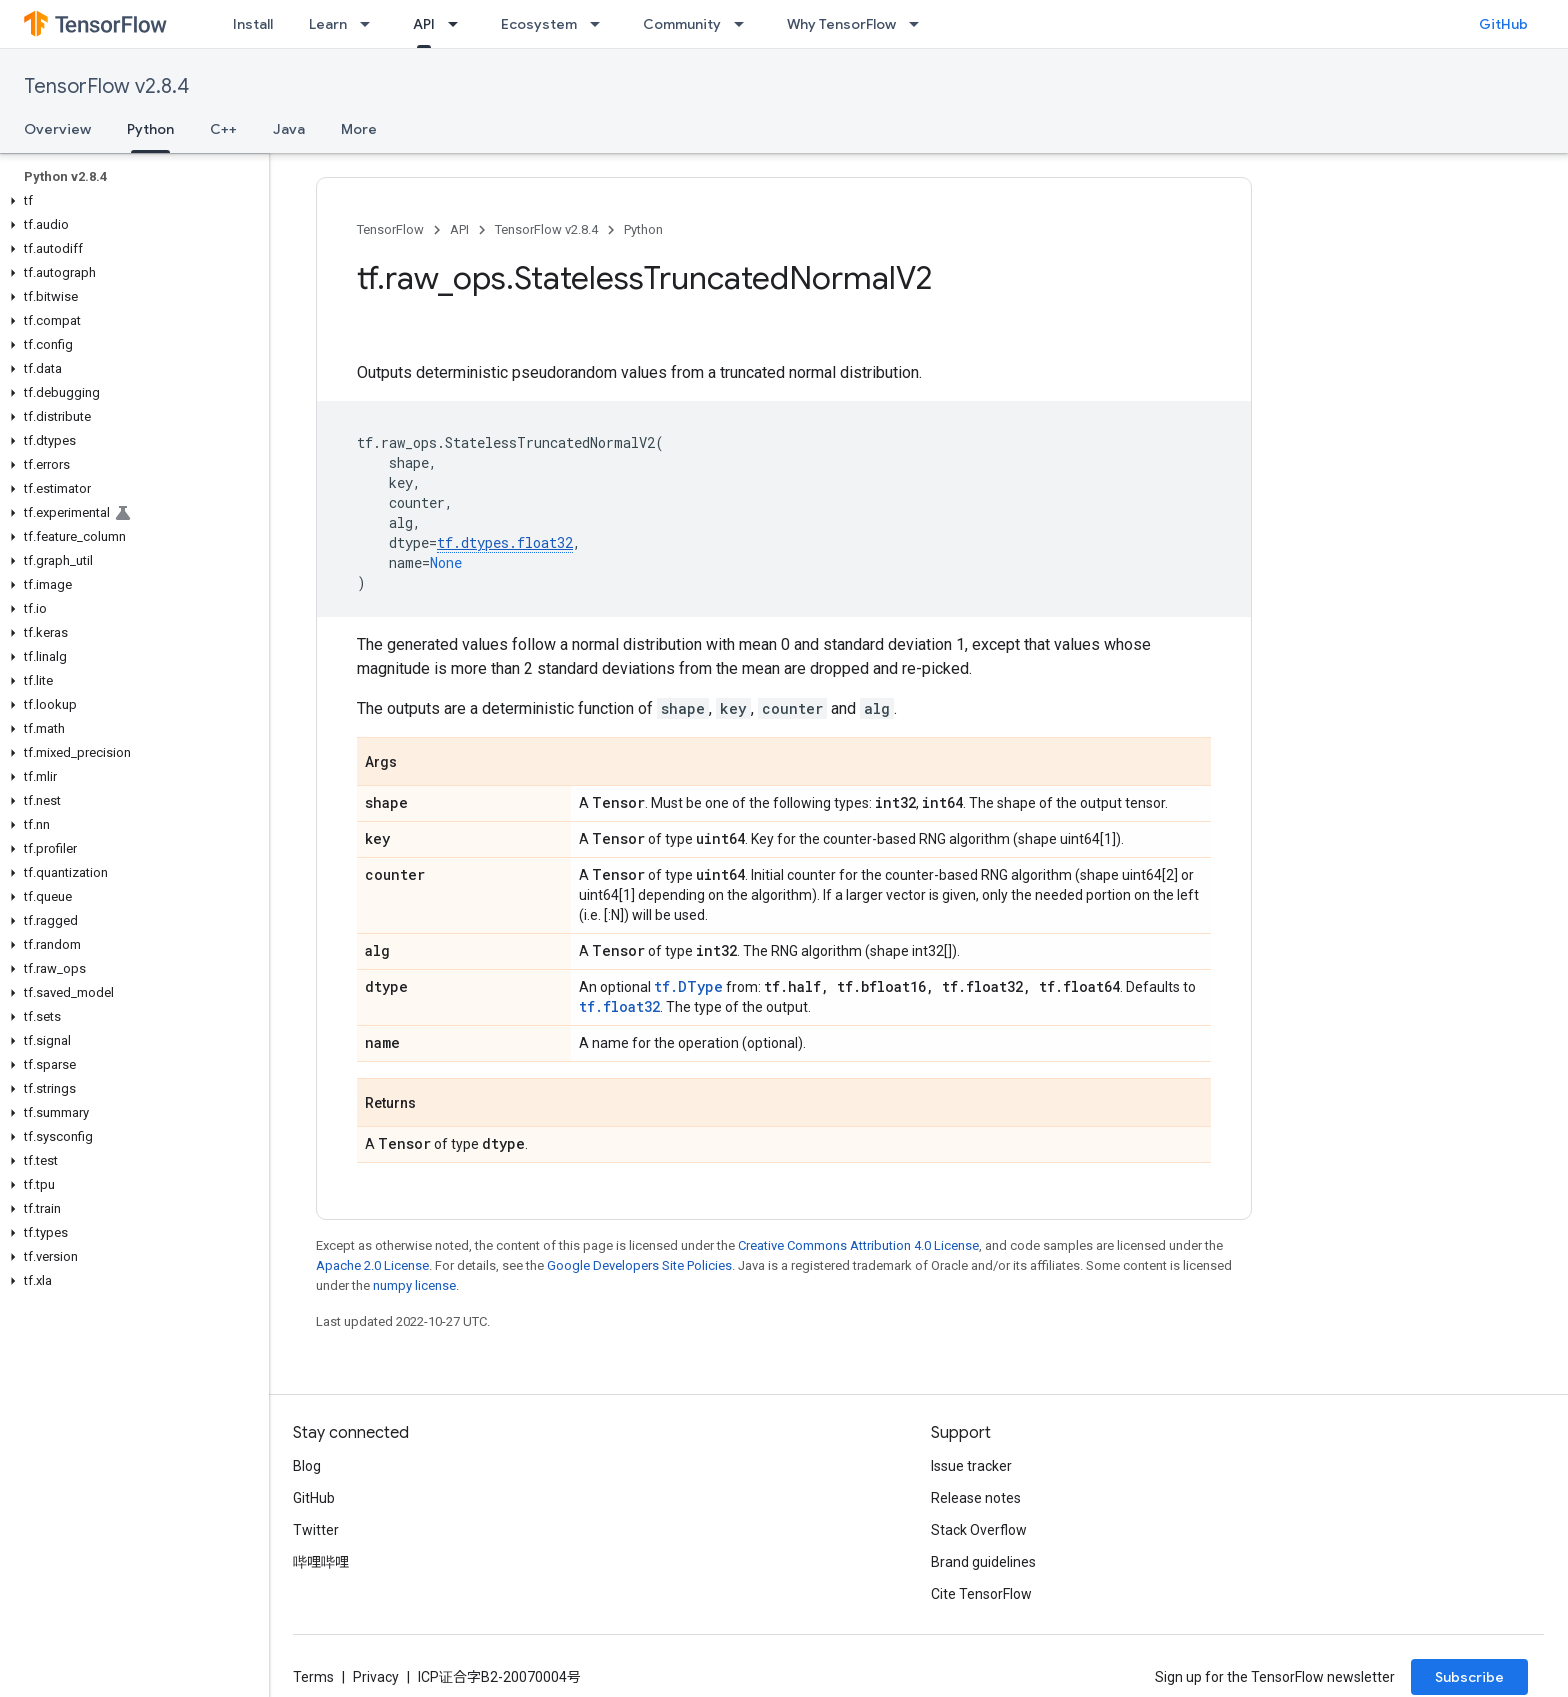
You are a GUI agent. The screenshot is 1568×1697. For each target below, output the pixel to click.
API (459, 229)
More (359, 129)
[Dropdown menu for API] (459, 24)
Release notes (976, 1498)
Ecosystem (539, 24)
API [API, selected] (424, 24)
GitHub (1503, 24)
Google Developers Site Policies (639, 1265)
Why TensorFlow (841, 24)
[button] (130, 201)
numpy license (414, 1285)
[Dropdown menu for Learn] (371, 24)
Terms (313, 1677)
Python (643, 229)
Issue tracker (971, 1466)
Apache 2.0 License (372, 1265)
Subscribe (1469, 1677)
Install (253, 24)
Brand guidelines (983, 1562)
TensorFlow (390, 229)
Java (289, 129)
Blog (307, 1466)
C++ (223, 129)
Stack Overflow (979, 1530)
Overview (57, 129)
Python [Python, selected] (150, 129)
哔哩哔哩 (321, 1562)
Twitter (316, 1530)
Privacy (376, 1677)
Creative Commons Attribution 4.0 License (858, 1245)
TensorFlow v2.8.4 (106, 86)
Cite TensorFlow (981, 1594)
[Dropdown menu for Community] (745, 24)
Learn (328, 24)
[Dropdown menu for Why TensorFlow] (920, 24)
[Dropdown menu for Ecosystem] (601, 24)
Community (682, 24)
